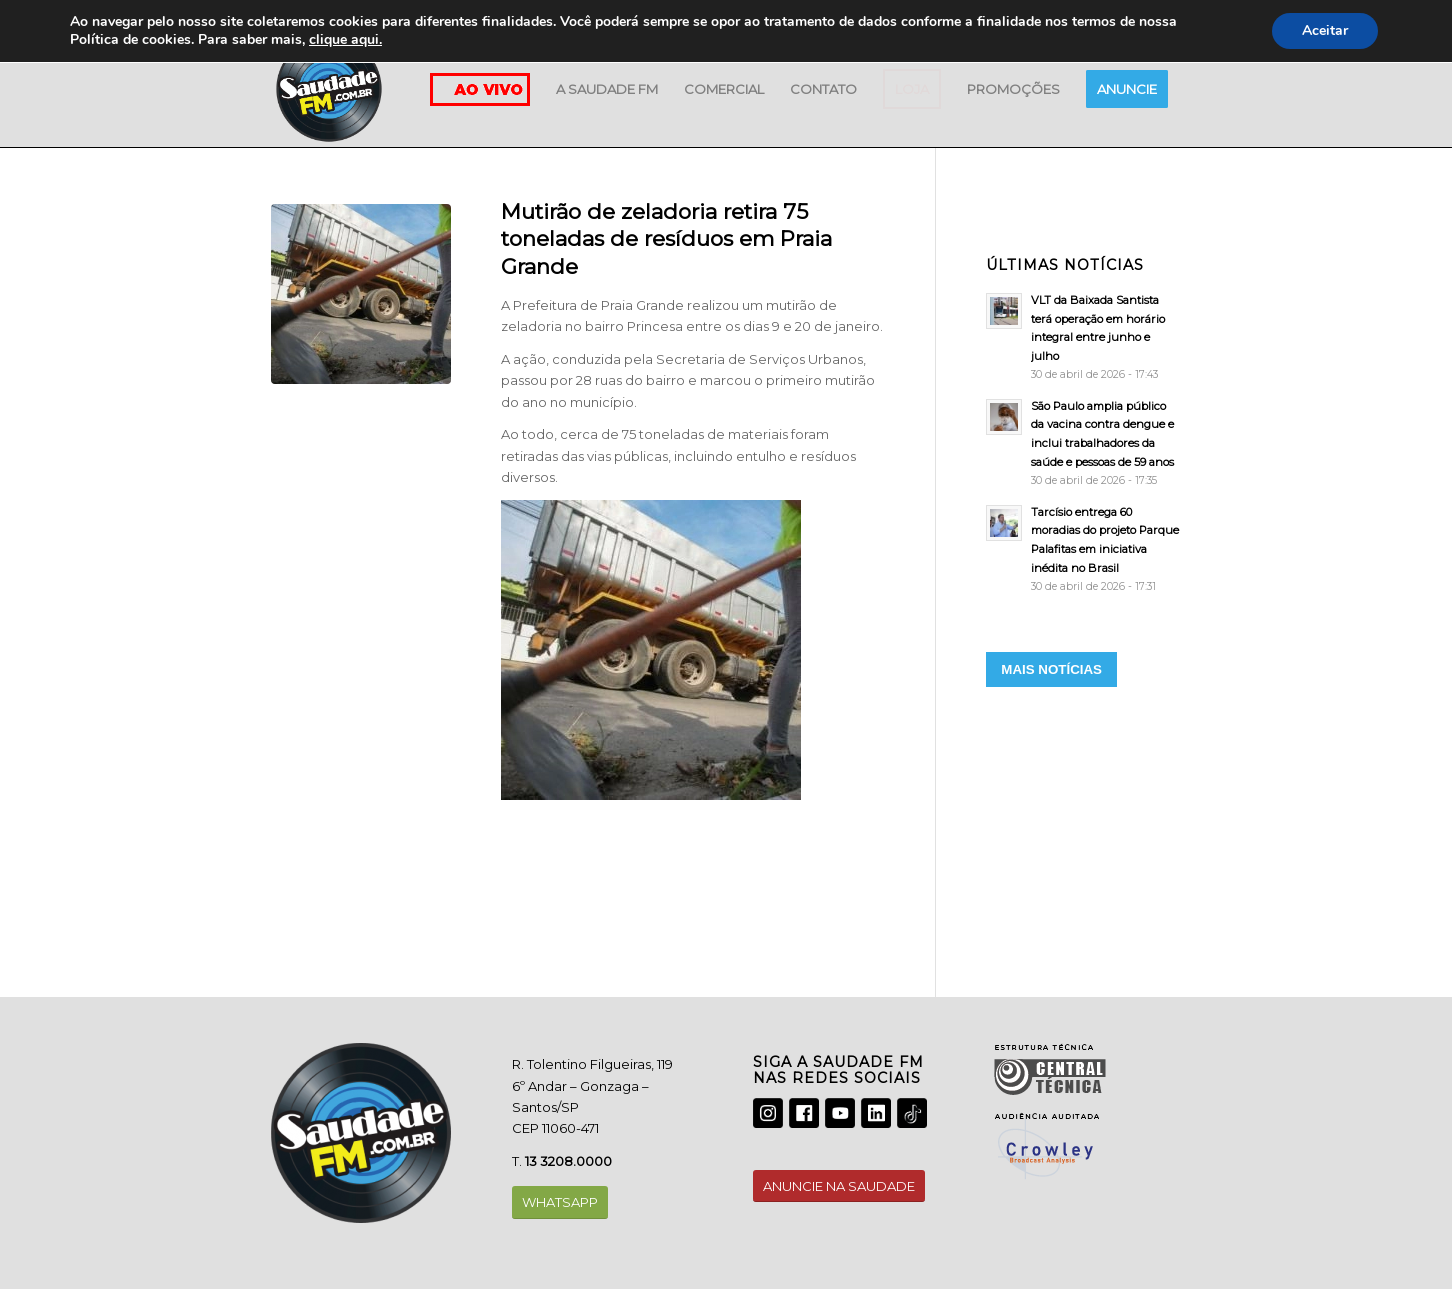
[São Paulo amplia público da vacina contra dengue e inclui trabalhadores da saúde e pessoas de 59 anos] (1083, 443)
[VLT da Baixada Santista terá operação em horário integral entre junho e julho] (1083, 337)
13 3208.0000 (568, 1161)
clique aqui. (345, 39)
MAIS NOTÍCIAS (1051, 669)
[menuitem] (607, 89)
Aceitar (1325, 30)
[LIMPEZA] (361, 294)
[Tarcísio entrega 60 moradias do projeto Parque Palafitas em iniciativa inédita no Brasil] (1083, 549)
